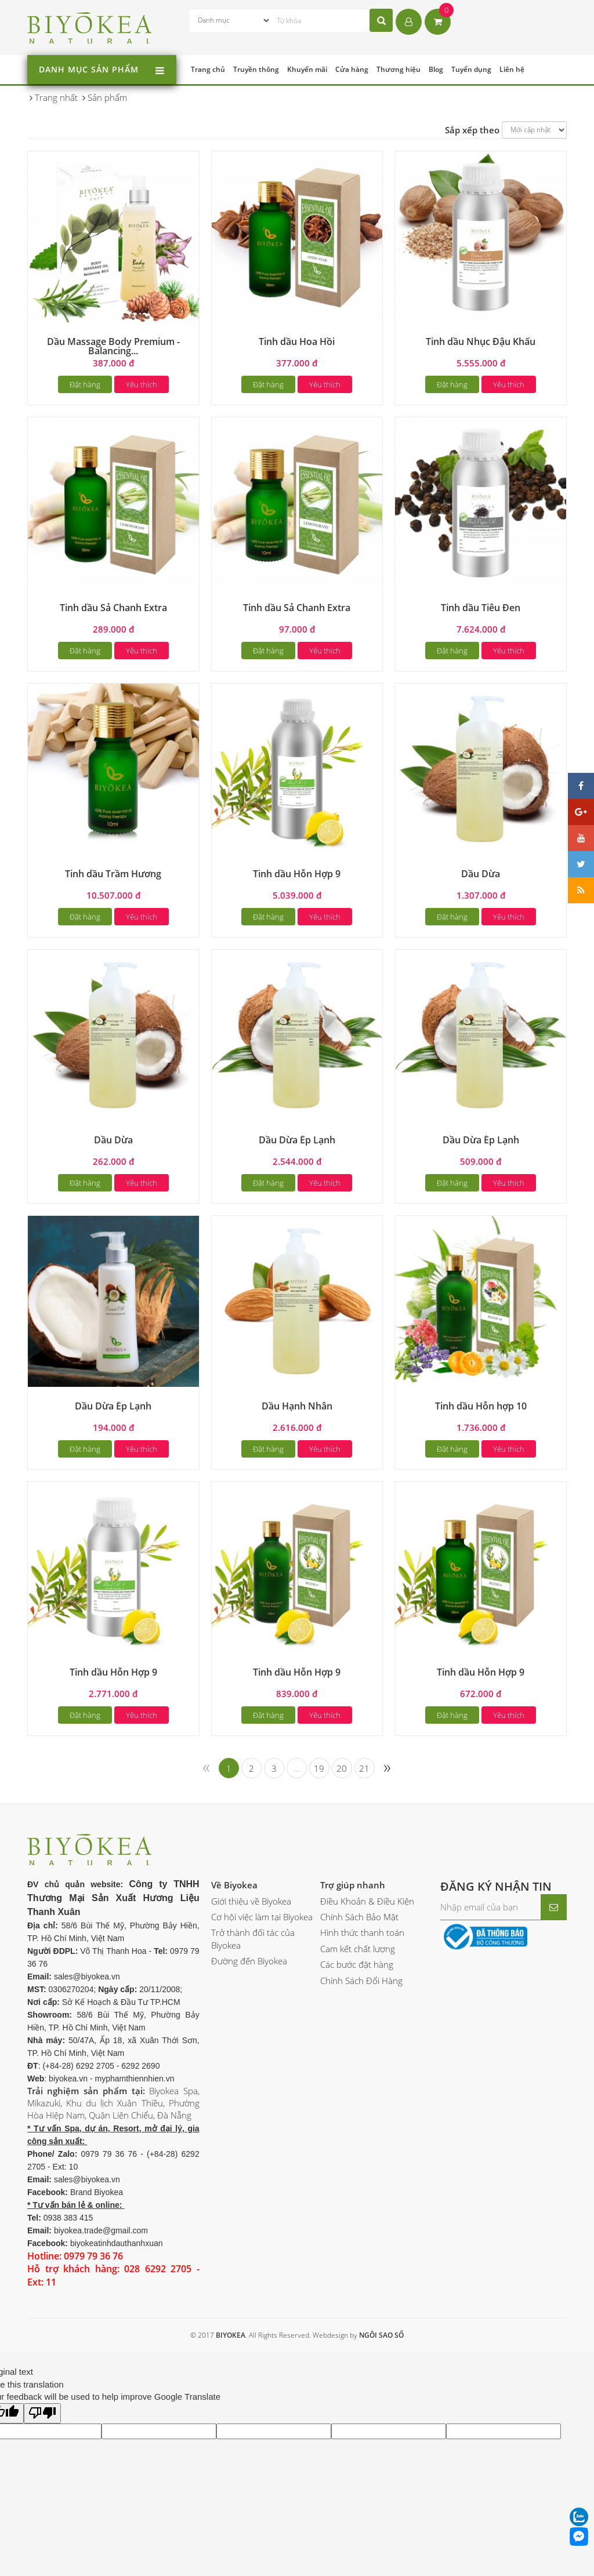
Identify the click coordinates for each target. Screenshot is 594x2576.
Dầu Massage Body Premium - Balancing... (113, 346)
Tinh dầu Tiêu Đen (480, 607)
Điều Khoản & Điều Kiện (367, 1901)
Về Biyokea (234, 1885)
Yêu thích (141, 384)
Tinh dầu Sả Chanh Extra (113, 607)
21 (364, 1768)
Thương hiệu (398, 69)
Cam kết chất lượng (357, 1948)
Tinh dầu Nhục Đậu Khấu (480, 341)
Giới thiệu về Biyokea (251, 1901)
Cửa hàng (351, 69)
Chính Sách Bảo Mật (359, 1917)
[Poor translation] (42, 2413)
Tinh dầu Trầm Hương (113, 873)
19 (319, 1768)
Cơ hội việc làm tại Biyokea (262, 1917)
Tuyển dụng (471, 69)
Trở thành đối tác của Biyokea (253, 1938)
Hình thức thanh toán (362, 1932)
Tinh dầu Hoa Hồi (297, 341)
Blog (436, 69)
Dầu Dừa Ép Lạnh (297, 1139)
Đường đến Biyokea (249, 1961)
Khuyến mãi (307, 69)
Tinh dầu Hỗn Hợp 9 (297, 873)
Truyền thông (256, 69)
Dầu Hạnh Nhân (297, 1406)
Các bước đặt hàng (356, 1964)
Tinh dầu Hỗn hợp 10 (481, 1406)
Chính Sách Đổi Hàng (361, 1980)
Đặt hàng (85, 384)
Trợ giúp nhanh (352, 1885)
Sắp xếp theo (472, 130)
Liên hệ (511, 69)
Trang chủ (208, 69)
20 (341, 1768)
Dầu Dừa (480, 873)
